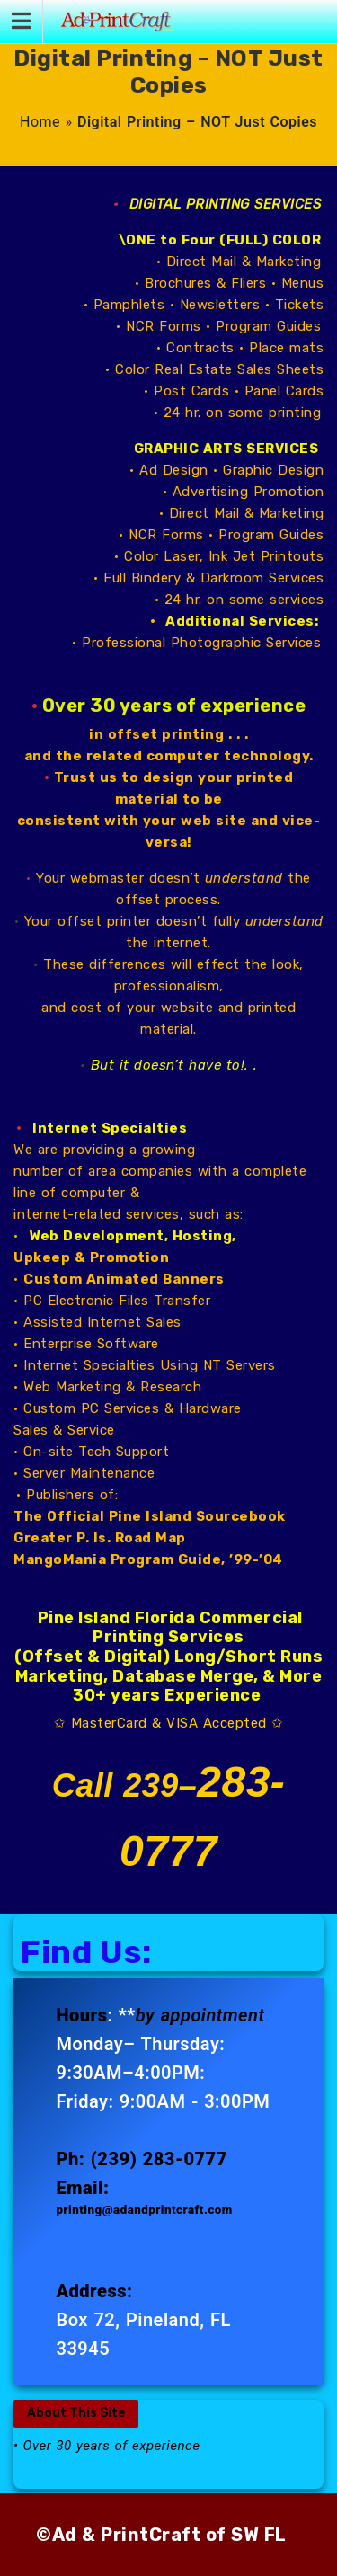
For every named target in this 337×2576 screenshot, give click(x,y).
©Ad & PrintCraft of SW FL (161, 2534)
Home (40, 121)
